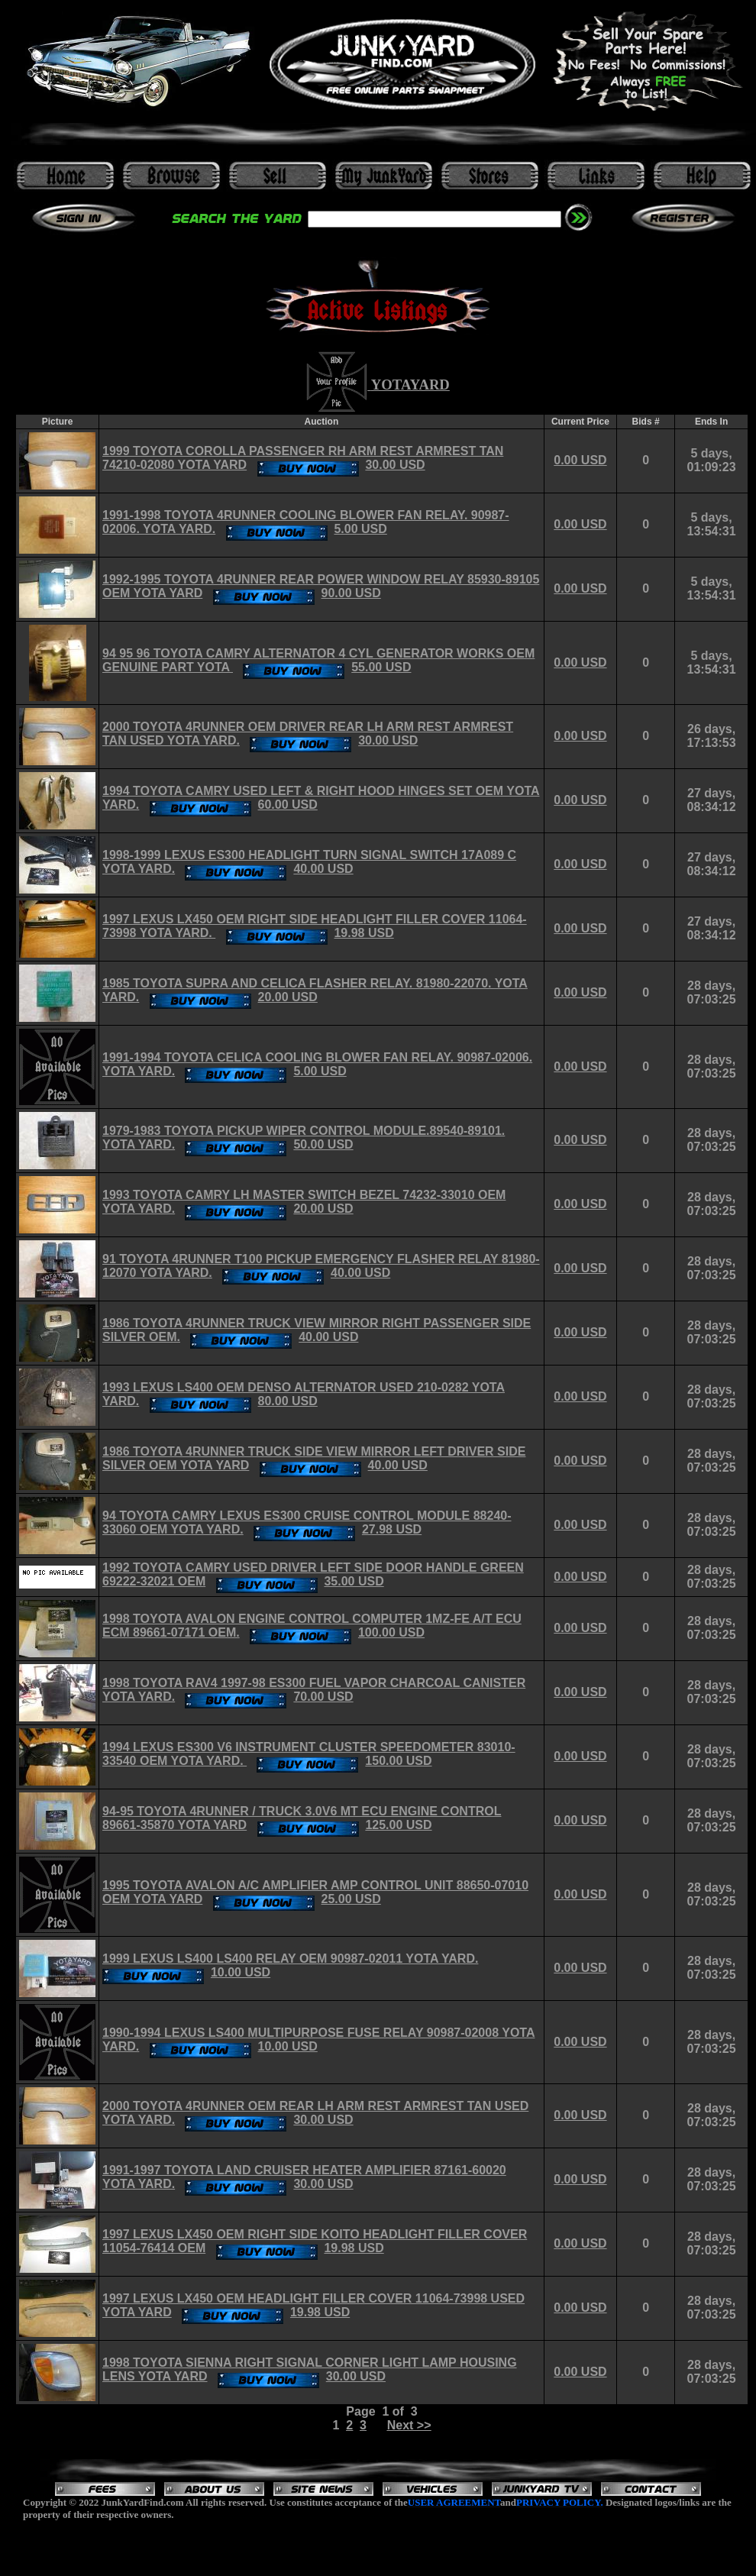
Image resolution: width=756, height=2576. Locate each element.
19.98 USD (363, 932)
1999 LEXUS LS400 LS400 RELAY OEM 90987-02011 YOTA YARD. (290, 1958)
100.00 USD (391, 1632)
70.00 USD (323, 1696)
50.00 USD (323, 1144)
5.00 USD (360, 528)
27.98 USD (392, 1529)
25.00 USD (351, 1898)
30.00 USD (395, 464)
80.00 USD (288, 1401)
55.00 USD (381, 667)
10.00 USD (240, 1972)
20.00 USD (288, 997)
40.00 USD (323, 868)
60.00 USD (288, 804)
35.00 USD (353, 1581)
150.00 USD (398, 1760)
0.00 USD (580, 460)
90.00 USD (351, 593)
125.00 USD (398, 1824)
